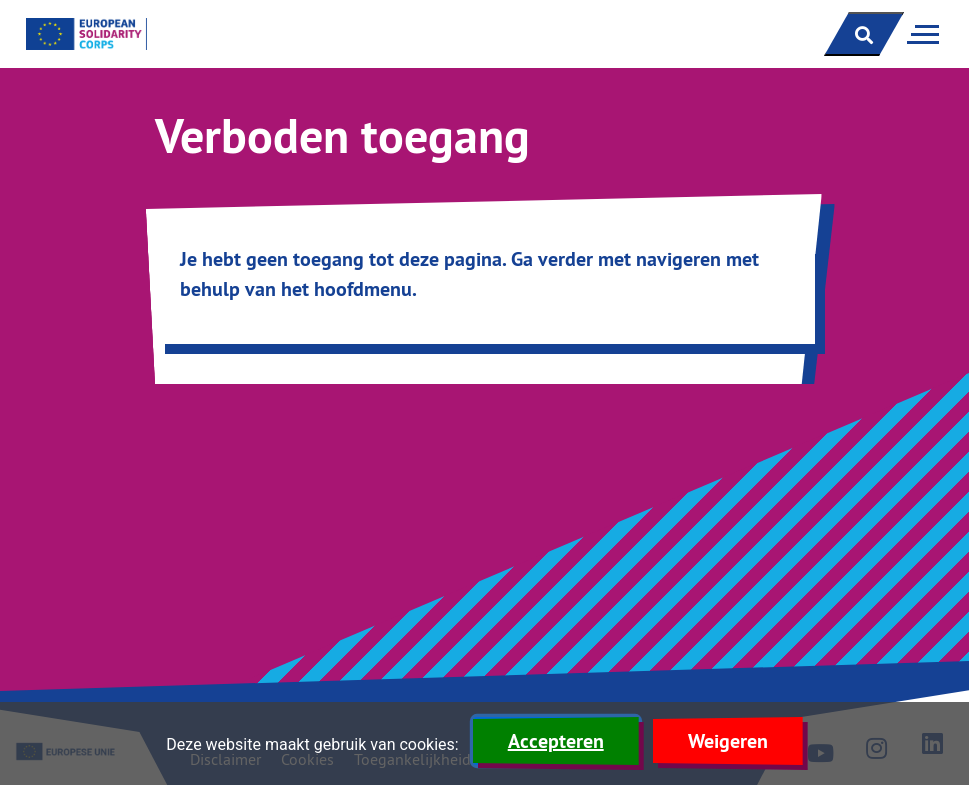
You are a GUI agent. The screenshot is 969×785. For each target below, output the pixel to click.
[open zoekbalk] (864, 34)
